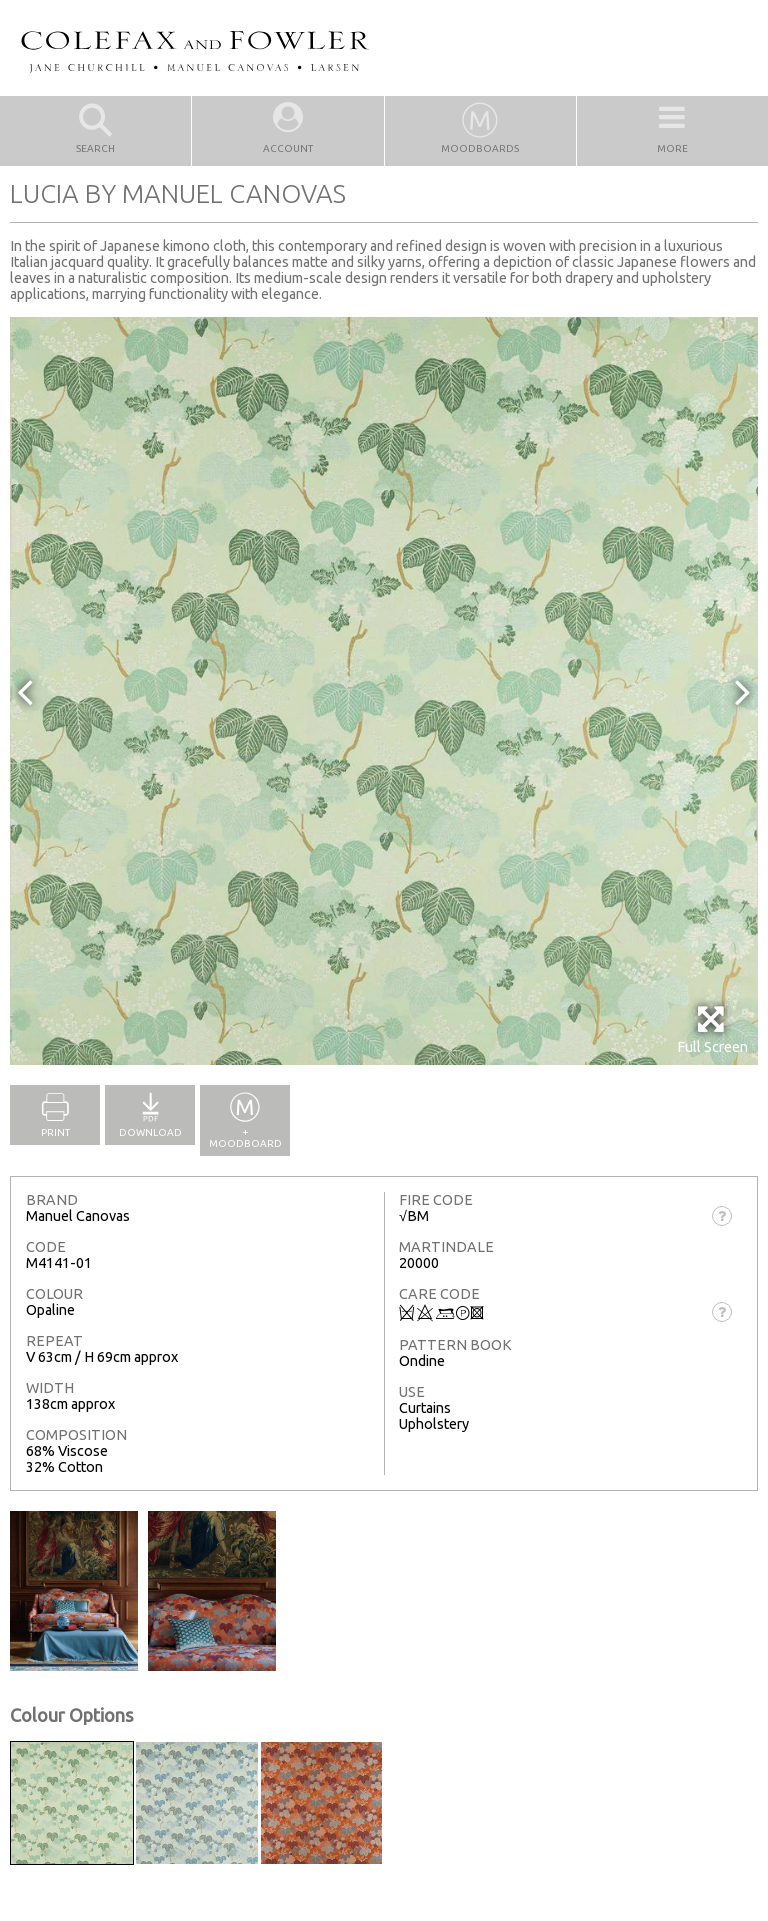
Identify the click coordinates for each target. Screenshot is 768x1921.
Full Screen (712, 1029)
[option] (384, 691)
